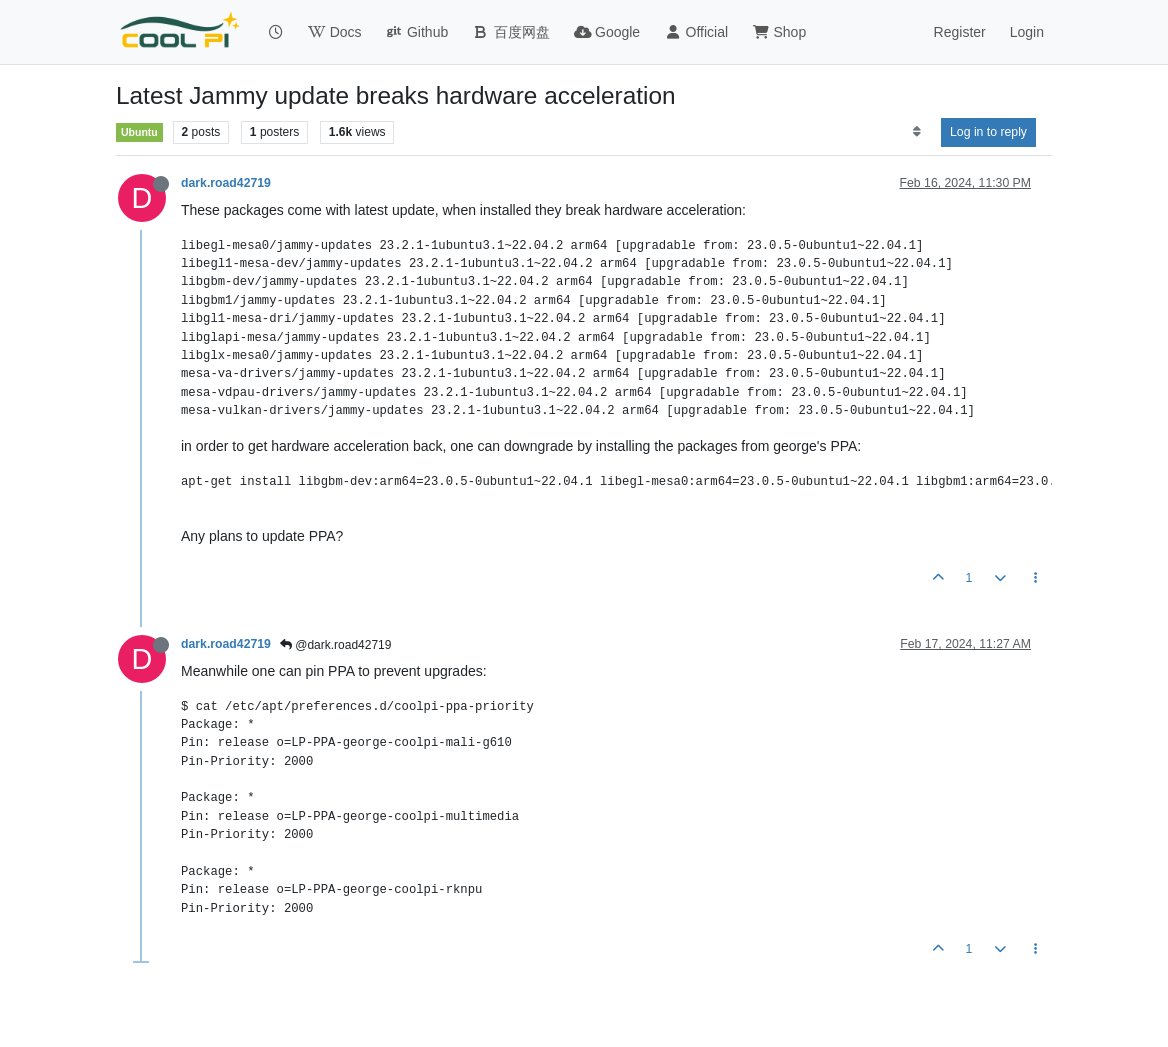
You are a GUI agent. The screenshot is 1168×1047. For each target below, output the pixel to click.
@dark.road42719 (336, 645)
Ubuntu (139, 132)
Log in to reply (988, 132)
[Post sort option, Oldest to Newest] (916, 132)
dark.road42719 (226, 183)
